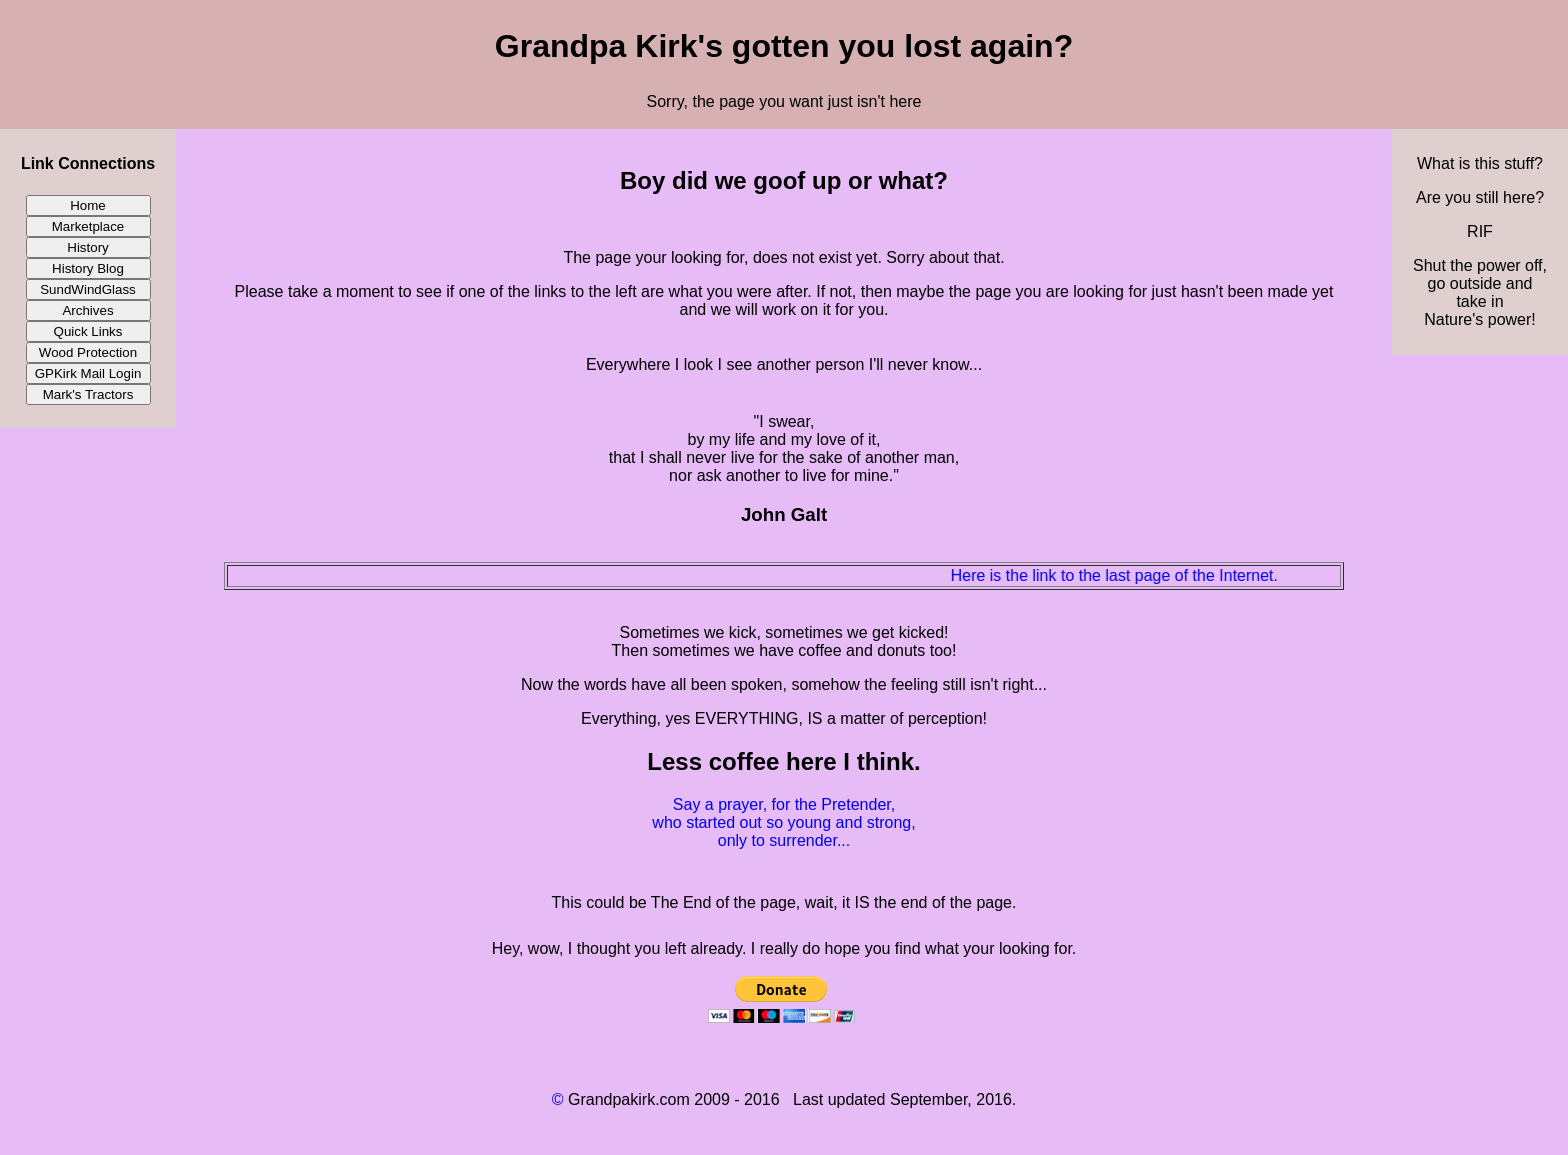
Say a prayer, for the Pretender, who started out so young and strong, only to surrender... (783, 822)
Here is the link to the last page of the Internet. (1122, 575)
